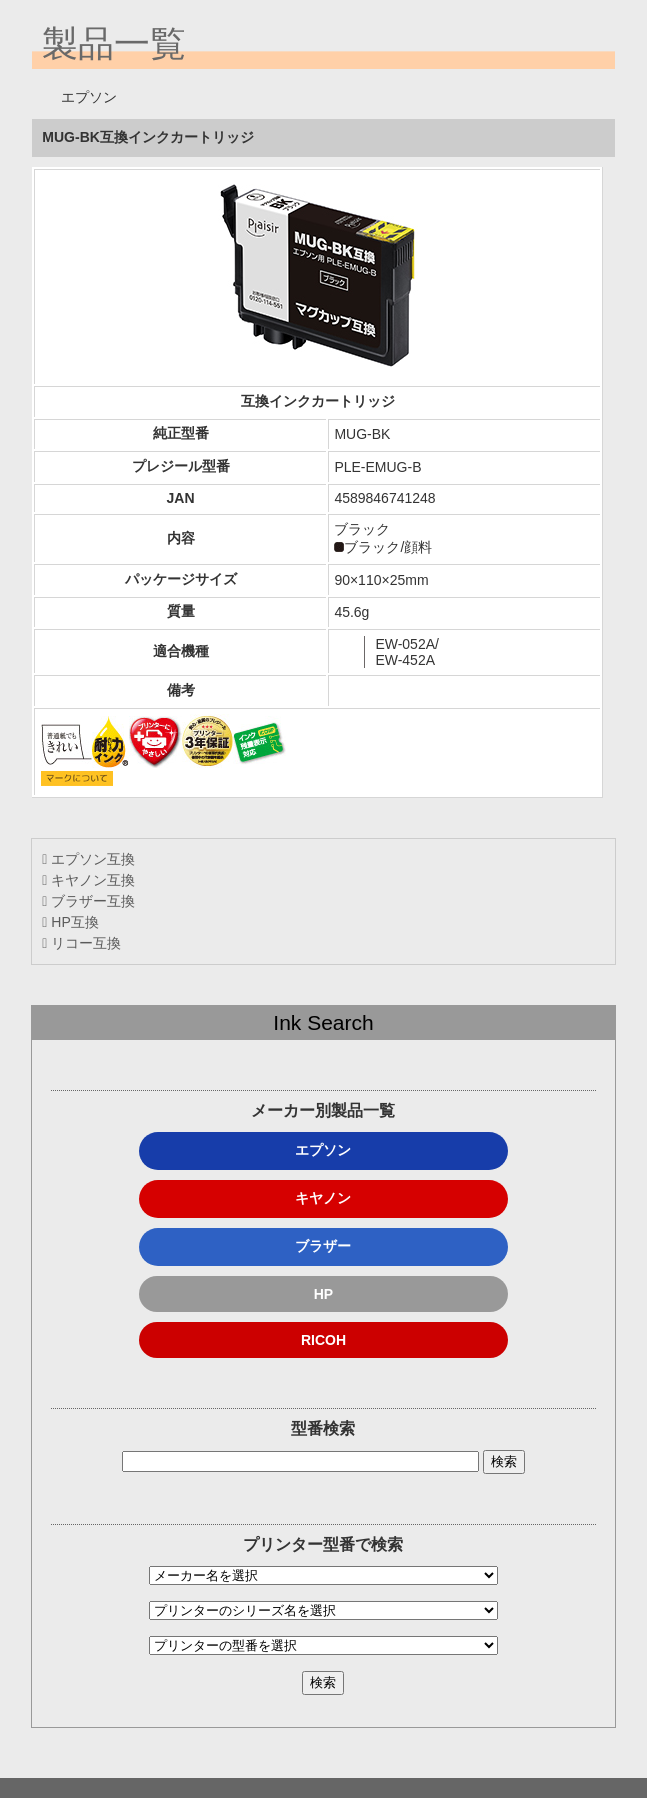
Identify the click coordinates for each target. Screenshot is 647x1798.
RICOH (323, 1340)
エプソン (323, 1150)
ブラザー (323, 1246)
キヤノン (323, 1198)
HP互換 (70, 922)
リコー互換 (81, 943)
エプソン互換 (88, 859)
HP (323, 1294)
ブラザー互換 (88, 901)
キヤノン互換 (88, 880)
